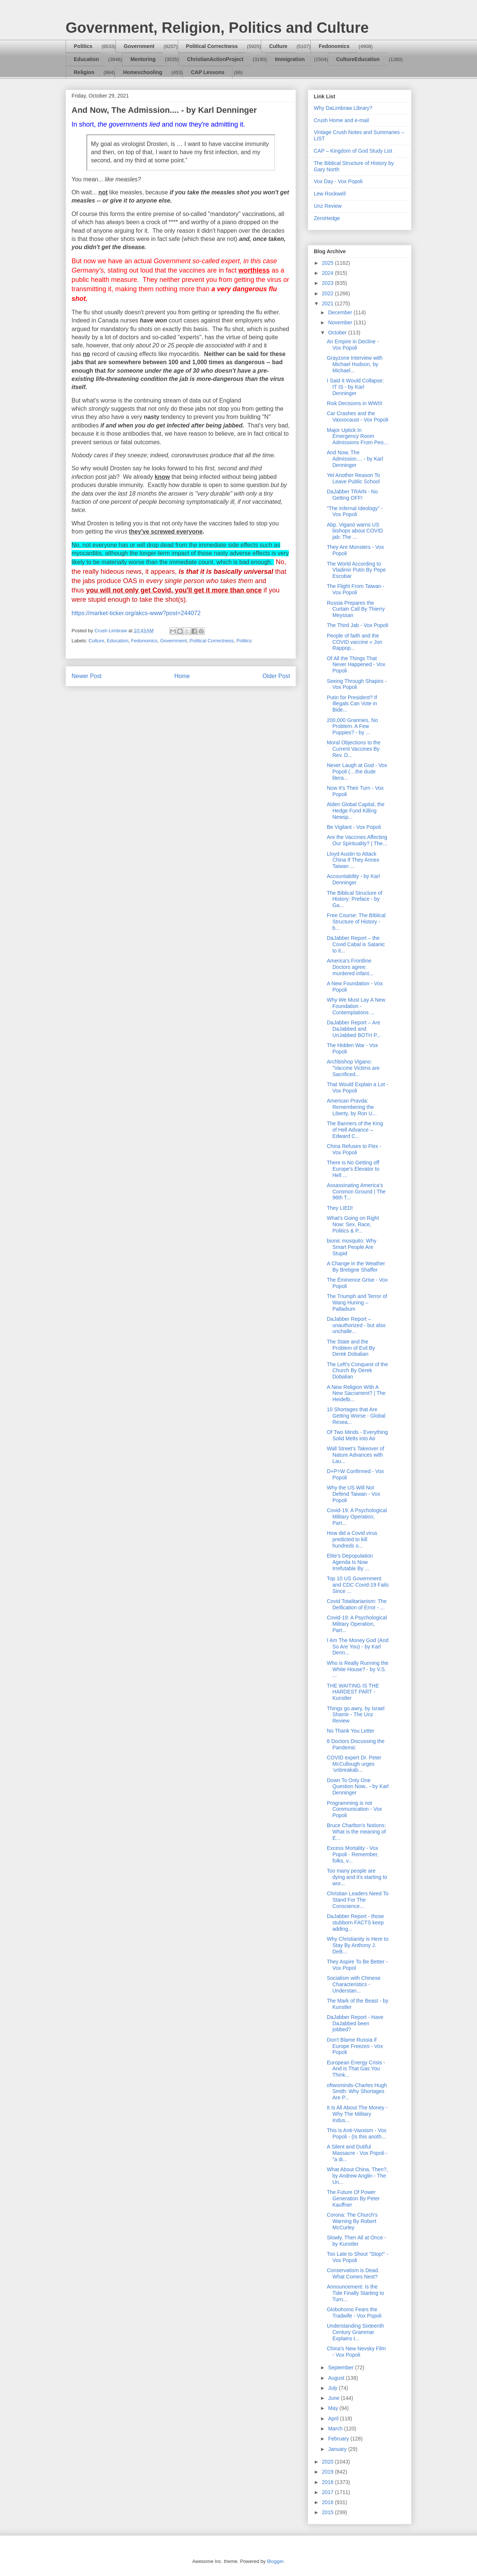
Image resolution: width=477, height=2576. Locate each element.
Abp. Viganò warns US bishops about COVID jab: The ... (355, 531)
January (338, 2449)
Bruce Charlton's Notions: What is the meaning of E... (356, 1831)
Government (139, 46)
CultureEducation (358, 59)
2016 (328, 2502)
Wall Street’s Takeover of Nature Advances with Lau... (355, 1455)
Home (182, 676)
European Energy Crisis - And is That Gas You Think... (356, 2069)
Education (86, 59)
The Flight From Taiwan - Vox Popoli (356, 589)
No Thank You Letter (350, 1731)
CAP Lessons (207, 72)
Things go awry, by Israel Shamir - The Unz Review (356, 1714)
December (340, 312)
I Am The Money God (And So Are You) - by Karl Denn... (358, 1646)
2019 (328, 2472)
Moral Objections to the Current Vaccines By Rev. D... (353, 749)
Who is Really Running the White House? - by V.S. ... (357, 1669)
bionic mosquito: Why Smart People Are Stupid (351, 1247)
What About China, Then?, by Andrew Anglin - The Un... (357, 2175)
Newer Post (87, 676)
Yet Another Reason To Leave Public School (353, 478)
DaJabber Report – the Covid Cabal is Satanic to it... (356, 944)
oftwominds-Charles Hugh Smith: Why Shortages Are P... (357, 2091)
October (338, 332)
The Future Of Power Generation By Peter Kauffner (353, 2198)
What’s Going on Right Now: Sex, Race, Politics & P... (353, 1224)
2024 (328, 273)
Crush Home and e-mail (341, 120)
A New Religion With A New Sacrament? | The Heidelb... (356, 1393)
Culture (278, 46)
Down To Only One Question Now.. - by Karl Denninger (358, 1786)
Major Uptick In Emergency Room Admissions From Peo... (357, 436)
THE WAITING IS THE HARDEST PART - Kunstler (353, 1692)
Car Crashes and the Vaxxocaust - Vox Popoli (357, 416)
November (340, 322)
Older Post (276, 676)
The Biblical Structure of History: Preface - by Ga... (354, 899)
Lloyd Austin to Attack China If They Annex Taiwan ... (353, 860)
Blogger (275, 2561)
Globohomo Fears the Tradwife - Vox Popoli (354, 2312)
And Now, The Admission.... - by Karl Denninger (355, 458)
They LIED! (340, 1208)
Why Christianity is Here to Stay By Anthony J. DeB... (357, 1945)
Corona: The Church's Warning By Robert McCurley (352, 2221)
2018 (328, 2482)
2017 (328, 2492)
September (341, 2367)
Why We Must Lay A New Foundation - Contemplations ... (356, 1006)
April (334, 2418)
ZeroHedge (327, 218)
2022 (328, 293)
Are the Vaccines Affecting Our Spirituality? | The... (357, 840)
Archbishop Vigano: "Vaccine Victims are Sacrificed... (353, 1068)
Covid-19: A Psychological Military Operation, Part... (357, 1516)
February (339, 2439)
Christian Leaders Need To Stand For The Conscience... (358, 1899)
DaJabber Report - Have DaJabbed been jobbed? (355, 2023)
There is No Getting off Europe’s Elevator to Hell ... (353, 1169)
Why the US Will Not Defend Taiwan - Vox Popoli (353, 1494)
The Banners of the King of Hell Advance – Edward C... (355, 1129)
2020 (328, 2462)
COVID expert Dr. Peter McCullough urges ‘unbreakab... (354, 1764)
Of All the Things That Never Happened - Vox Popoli (356, 664)
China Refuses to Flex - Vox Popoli (354, 1149)
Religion (84, 72)
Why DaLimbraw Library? (343, 108)
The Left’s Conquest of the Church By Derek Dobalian (357, 1370)
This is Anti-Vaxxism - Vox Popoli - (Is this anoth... (356, 2133)
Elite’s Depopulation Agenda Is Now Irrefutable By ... (350, 1562)
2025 (328, 263)
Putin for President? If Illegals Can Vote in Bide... (352, 703)
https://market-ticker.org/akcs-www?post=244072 (136, 613)
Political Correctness (212, 46)
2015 (328, 2512)
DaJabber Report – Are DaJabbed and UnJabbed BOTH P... (354, 1029)
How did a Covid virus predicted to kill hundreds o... (352, 1539)
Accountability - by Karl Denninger (353, 879)
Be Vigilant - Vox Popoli (354, 827)
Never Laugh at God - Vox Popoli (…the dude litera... (357, 771)
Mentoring (143, 59)
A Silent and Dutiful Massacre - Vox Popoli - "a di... (357, 2153)
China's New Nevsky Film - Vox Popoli (356, 2352)
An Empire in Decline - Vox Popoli (353, 344)
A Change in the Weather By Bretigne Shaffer (356, 1266)
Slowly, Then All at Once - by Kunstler (356, 2241)
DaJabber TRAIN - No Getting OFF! (352, 495)
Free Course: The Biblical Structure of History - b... (356, 921)
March (336, 2429)
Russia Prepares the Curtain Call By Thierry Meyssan (356, 609)
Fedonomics (334, 46)
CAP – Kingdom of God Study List (353, 151)
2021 (328, 303)
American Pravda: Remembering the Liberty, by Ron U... (352, 1107)
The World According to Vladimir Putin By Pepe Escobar (356, 570)
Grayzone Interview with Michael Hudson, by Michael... (354, 364)
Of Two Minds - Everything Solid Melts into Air (357, 1435)
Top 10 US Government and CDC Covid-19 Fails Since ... (358, 1584)
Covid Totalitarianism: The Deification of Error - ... (357, 1604)
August (336, 2378)
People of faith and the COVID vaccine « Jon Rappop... (354, 642)
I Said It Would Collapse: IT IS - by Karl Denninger (355, 387)
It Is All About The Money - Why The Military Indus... (357, 2114)
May (333, 2408)
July (333, 2388)
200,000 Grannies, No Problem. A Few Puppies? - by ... (352, 726)
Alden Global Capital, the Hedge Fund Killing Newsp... (356, 810)
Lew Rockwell (330, 194)
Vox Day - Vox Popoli (338, 181)
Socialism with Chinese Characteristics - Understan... (353, 1984)
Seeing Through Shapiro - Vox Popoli (356, 684)
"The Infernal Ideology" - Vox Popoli (355, 511)
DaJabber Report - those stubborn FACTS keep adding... (355, 1922)
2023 (328, 283)
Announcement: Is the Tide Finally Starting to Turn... (355, 2293)
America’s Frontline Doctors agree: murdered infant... (350, 967)
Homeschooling (142, 72)
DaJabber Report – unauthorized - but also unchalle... (356, 1325)
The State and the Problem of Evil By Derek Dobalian (351, 1348)
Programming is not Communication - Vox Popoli (354, 1809)
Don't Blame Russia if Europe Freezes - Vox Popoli (355, 2046)
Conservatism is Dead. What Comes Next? (353, 2273)
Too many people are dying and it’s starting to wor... (357, 1877)
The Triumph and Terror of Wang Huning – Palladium (357, 1302)
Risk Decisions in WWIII (354, 403)
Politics (83, 46)
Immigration (290, 59)
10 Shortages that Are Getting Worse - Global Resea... (356, 1415)
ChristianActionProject (215, 59)
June (334, 2398)
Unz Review (328, 206)
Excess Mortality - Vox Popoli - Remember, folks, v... (353, 1854)
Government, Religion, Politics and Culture (217, 27)
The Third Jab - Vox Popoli (357, 625)
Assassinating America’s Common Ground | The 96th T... (356, 1191)
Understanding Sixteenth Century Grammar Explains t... (355, 2332)
